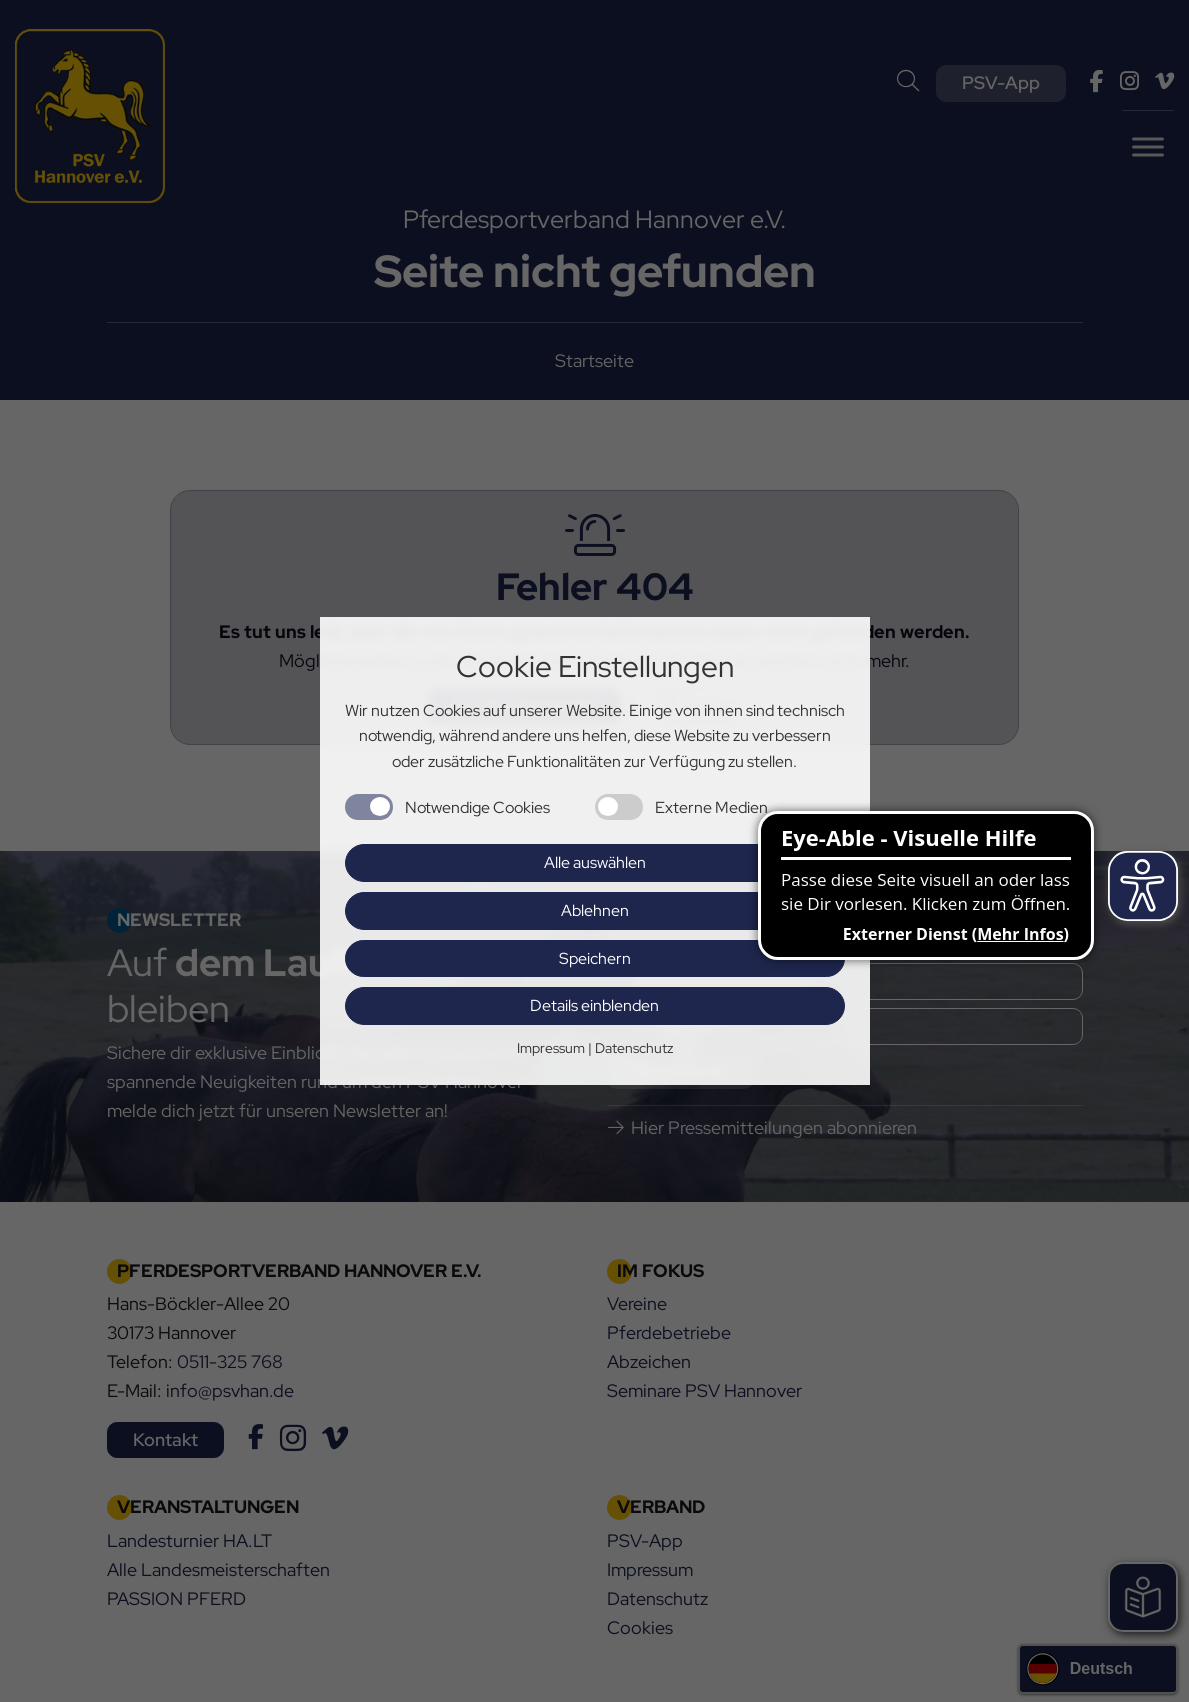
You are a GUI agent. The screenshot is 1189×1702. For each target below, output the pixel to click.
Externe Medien (711, 807)
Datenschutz (634, 1048)
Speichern (595, 958)
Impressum (551, 1048)
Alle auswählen (595, 862)
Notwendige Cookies (477, 807)
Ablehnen (595, 910)
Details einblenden (594, 1005)
